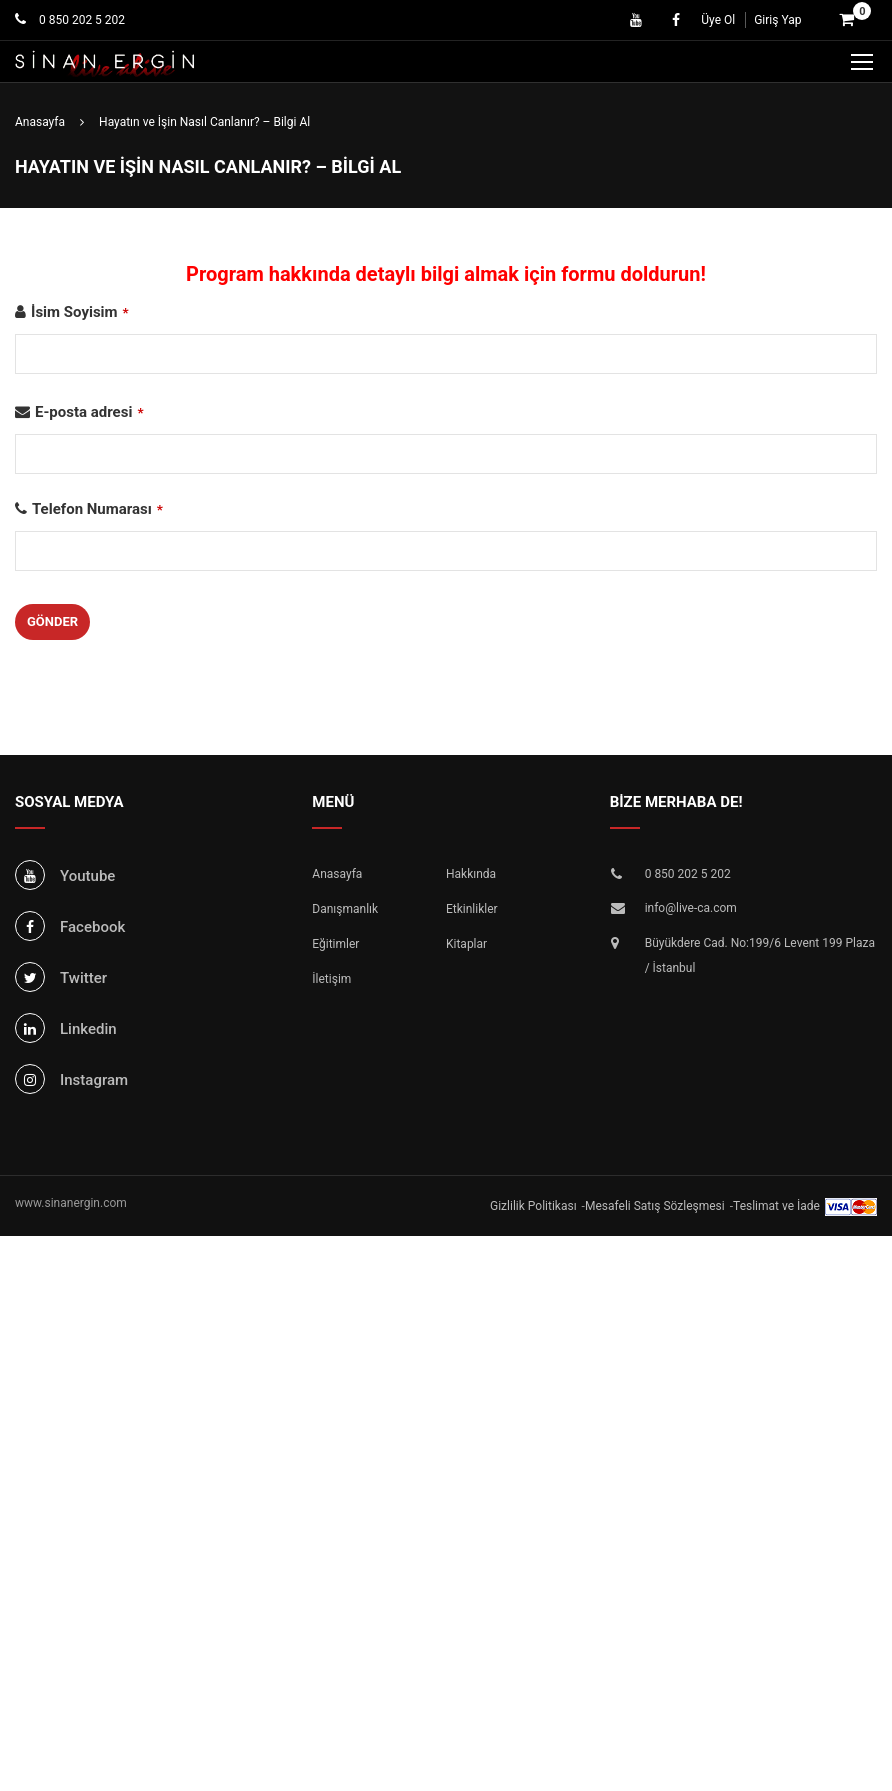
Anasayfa (337, 874)
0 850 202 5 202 (80, 20)
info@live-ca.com (691, 908)
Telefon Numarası (97, 509)
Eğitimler (335, 944)
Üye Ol (718, 20)
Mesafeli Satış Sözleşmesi (655, 1206)
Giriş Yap (777, 20)
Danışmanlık (345, 909)
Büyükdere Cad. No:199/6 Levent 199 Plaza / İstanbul (760, 956)
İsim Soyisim (80, 312)
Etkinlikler (472, 909)
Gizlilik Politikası (533, 1206)
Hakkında (471, 874)
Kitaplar (466, 944)
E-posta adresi (89, 412)
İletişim (331, 979)
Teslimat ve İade (776, 1206)
